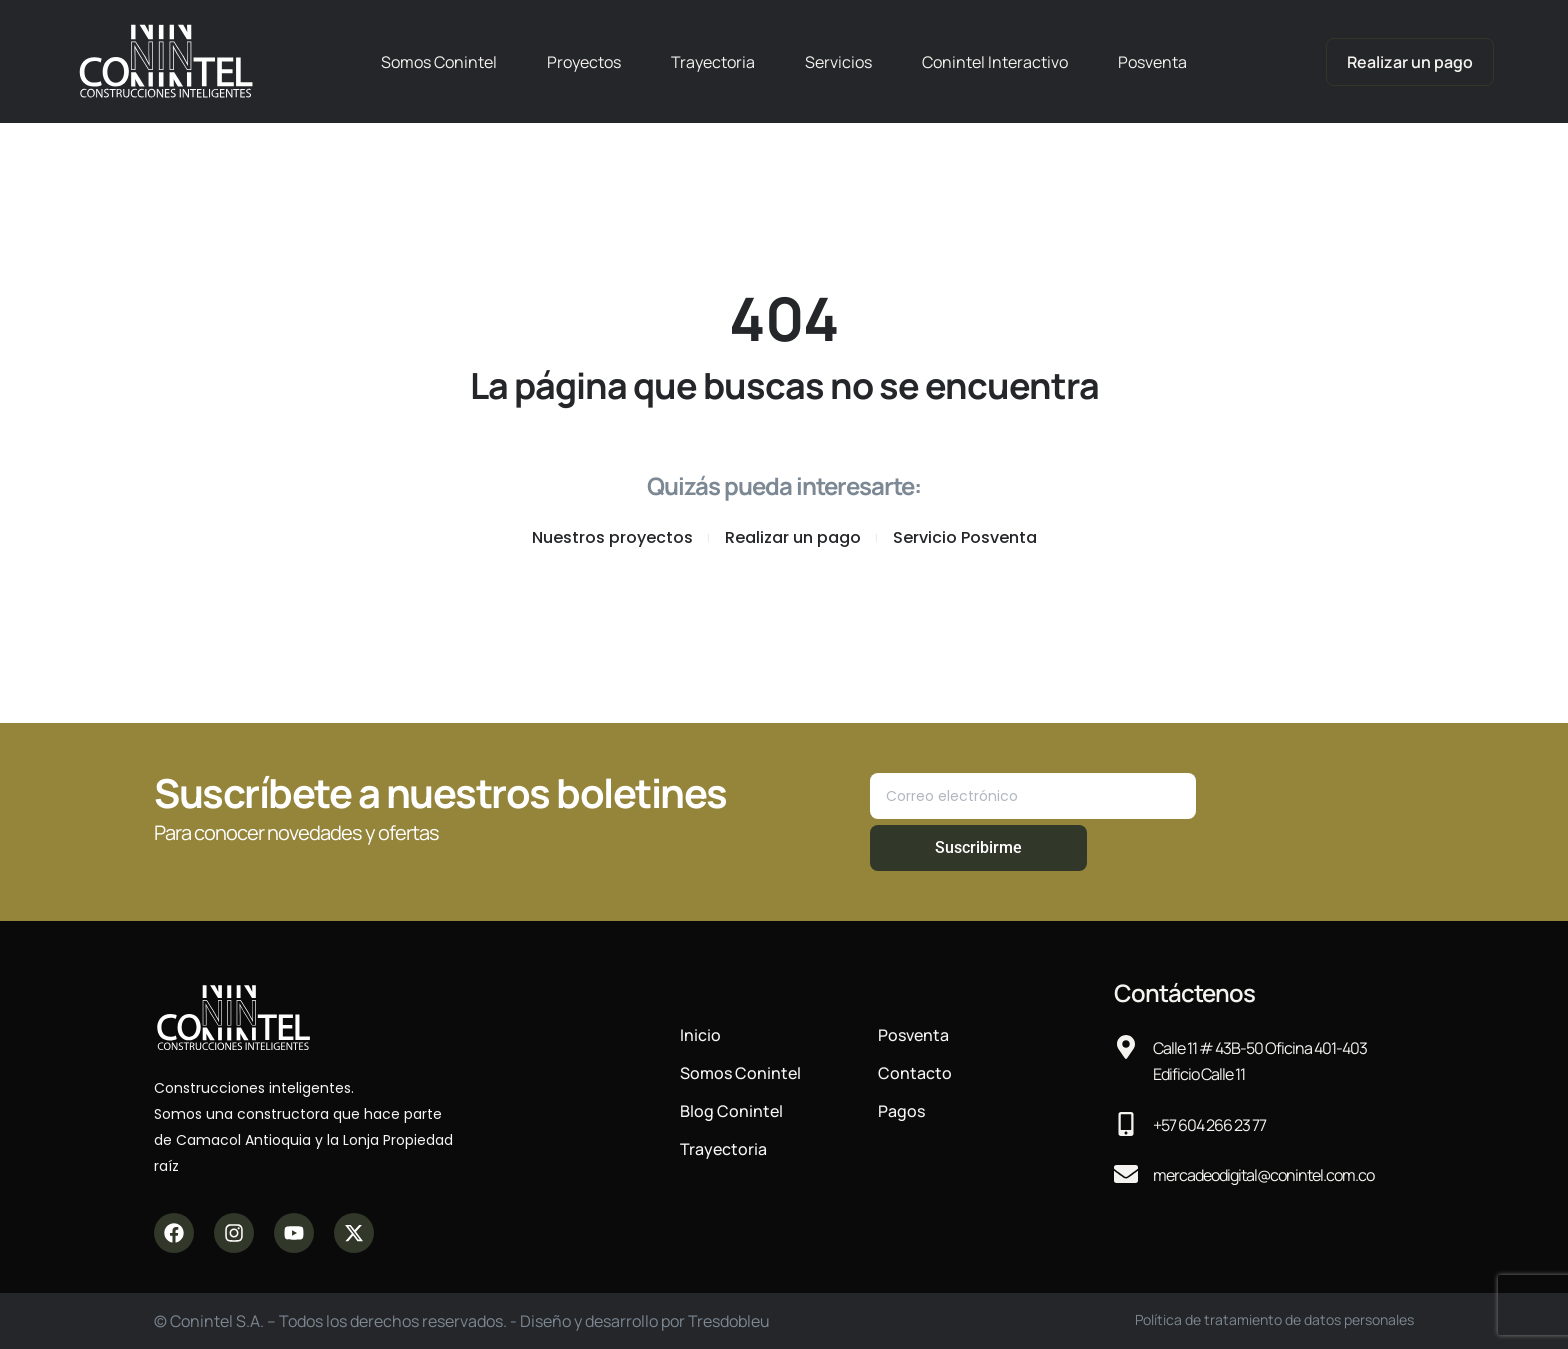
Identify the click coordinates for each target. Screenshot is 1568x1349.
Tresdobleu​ (729, 1321)
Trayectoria (713, 62)
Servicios (838, 62)
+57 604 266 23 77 (1209, 1125)
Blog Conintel (731, 1111)
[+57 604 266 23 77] (1126, 1124)
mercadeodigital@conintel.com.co (1263, 1175)
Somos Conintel (439, 62)
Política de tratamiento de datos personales (1274, 1319)
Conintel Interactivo (995, 62)
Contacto (915, 1073)
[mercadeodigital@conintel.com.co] (1126, 1174)
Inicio (700, 1035)
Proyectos (584, 62)
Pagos (901, 1111)
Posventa (1152, 62)
